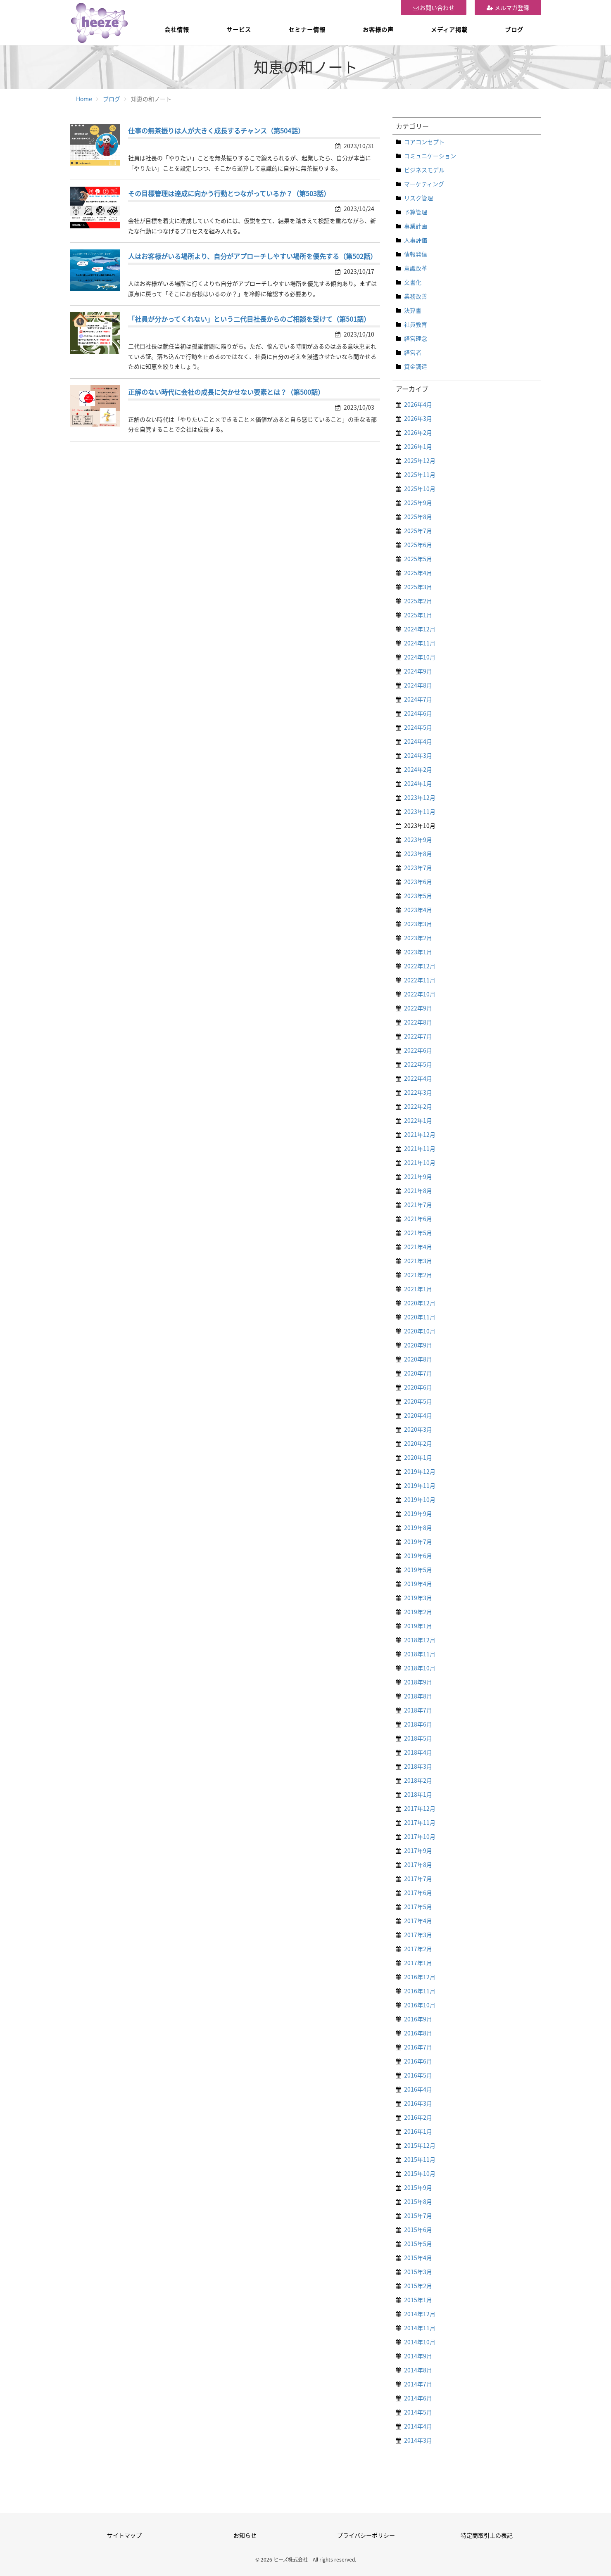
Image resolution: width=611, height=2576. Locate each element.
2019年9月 (418, 1513)
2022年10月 (419, 994)
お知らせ (245, 2535)
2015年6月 (418, 2229)
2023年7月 (418, 867)
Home (84, 99)
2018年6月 (418, 1724)
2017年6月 (418, 1892)
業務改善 (415, 296)
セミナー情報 (307, 29)
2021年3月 (418, 1261)
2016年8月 (418, 2033)
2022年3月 (418, 1092)
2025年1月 (418, 615)
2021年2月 (418, 1275)
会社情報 (176, 29)
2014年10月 (419, 2342)
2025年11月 (419, 474)
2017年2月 (418, 1949)
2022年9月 (418, 1008)
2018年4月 (418, 1752)
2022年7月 (418, 1036)
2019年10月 (419, 1499)
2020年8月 (418, 1359)
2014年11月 (419, 2328)
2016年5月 (418, 2075)
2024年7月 (418, 699)
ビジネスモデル (424, 170)
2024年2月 (418, 769)
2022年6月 (418, 1050)
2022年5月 (418, 1064)
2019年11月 (419, 1485)
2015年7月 (418, 2215)
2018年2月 (418, 1780)
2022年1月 (418, 1120)
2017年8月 (418, 1864)
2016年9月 (418, 2019)
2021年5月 (418, 1233)
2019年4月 (418, 1584)
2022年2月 (418, 1106)
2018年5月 (418, 1738)
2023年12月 (419, 797)
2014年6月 (418, 2398)
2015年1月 (418, 2300)
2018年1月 (418, 1794)
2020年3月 (418, 1429)
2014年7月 (418, 2384)
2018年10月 (419, 1668)
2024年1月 (418, 783)
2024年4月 (418, 741)
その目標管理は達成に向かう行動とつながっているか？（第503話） (229, 193)
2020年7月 (418, 1373)
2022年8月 (418, 1022)
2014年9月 (418, 2356)
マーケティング (424, 184)
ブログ (514, 29)
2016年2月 (418, 2117)
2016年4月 (418, 2089)
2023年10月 (419, 825)
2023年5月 (418, 896)
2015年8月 (418, 2201)
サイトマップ (124, 2535)
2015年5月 (418, 2243)
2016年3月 (418, 2103)
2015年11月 (419, 2159)
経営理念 (415, 338)
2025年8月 (418, 516)
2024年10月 (419, 657)
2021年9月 (418, 1176)
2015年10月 (419, 2173)
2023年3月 (418, 924)
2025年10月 (419, 488)
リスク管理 (418, 198)
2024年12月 (419, 629)
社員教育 (415, 324)
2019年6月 (418, 1555)
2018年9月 (418, 1682)
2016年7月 (418, 2047)
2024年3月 (418, 755)
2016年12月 (419, 1977)
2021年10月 (419, 1162)
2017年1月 (418, 1963)
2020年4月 (418, 1415)
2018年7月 (418, 1710)
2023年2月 (418, 938)
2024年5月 (418, 727)
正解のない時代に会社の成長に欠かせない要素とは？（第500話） (226, 392)
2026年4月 (418, 404)
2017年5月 (418, 1906)
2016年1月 (418, 2131)
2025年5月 (418, 559)
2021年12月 (419, 1134)
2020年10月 (419, 1331)
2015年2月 (418, 2286)
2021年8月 (418, 1190)
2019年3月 (418, 1598)
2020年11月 (419, 1317)
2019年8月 (418, 1527)
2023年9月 (418, 839)
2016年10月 (419, 2005)
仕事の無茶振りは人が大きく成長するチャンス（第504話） (216, 130)
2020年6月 (418, 1387)
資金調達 (415, 366)
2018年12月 (419, 1640)
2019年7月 (418, 1541)
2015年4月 (418, 2257)
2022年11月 (419, 980)
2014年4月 (418, 2426)
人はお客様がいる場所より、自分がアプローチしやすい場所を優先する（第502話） (252, 256)
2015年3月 (418, 2272)
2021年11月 (419, 1148)
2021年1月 (418, 1289)
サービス (238, 29)
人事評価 (415, 240)
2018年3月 (418, 1766)
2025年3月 (418, 587)
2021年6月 (418, 1218)
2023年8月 (418, 853)
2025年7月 (418, 531)
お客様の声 (378, 29)
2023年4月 (418, 910)
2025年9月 (418, 502)
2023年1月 (418, 952)
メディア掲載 (449, 29)
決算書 (412, 310)
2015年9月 (418, 2187)
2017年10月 (419, 1836)
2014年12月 (419, 2314)
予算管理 (415, 212)
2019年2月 (418, 1612)
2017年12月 (419, 1808)
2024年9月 (418, 671)
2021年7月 (418, 1204)
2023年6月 (418, 882)
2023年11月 (419, 811)
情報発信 (415, 254)
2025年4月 (418, 573)
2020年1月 (418, 1457)
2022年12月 (419, 966)
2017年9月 (418, 1850)
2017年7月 (418, 1878)
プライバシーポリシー (366, 2535)
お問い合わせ (433, 7)
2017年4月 (418, 1921)
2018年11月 (419, 1654)
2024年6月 (418, 713)
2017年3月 (418, 1935)
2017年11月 (419, 1822)
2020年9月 (418, 1345)
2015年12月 (419, 2145)
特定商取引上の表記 (487, 2535)
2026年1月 (418, 446)
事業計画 (415, 226)
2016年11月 (419, 1991)
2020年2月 (418, 1443)
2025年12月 (419, 460)
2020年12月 (419, 1303)
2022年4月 (418, 1078)
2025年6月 (418, 545)
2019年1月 (418, 1626)
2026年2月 (418, 432)
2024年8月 (418, 685)
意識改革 (415, 268)
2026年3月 (418, 418)
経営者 (412, 352)
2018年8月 (418, 1696)
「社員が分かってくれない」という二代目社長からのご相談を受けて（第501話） (249, 319)
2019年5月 (418, 1570)
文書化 (412, 282)
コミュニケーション (430, 156)
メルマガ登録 (508, 7)
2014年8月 (418, 2370)
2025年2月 (418, 601)
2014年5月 (418, 2412)
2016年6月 (418, 2061)
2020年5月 (418, 1401)
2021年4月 (418, 1247)
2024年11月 (419, 643)
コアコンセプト (424, 142)
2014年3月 (418, 2440)
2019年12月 (419, 1471)
